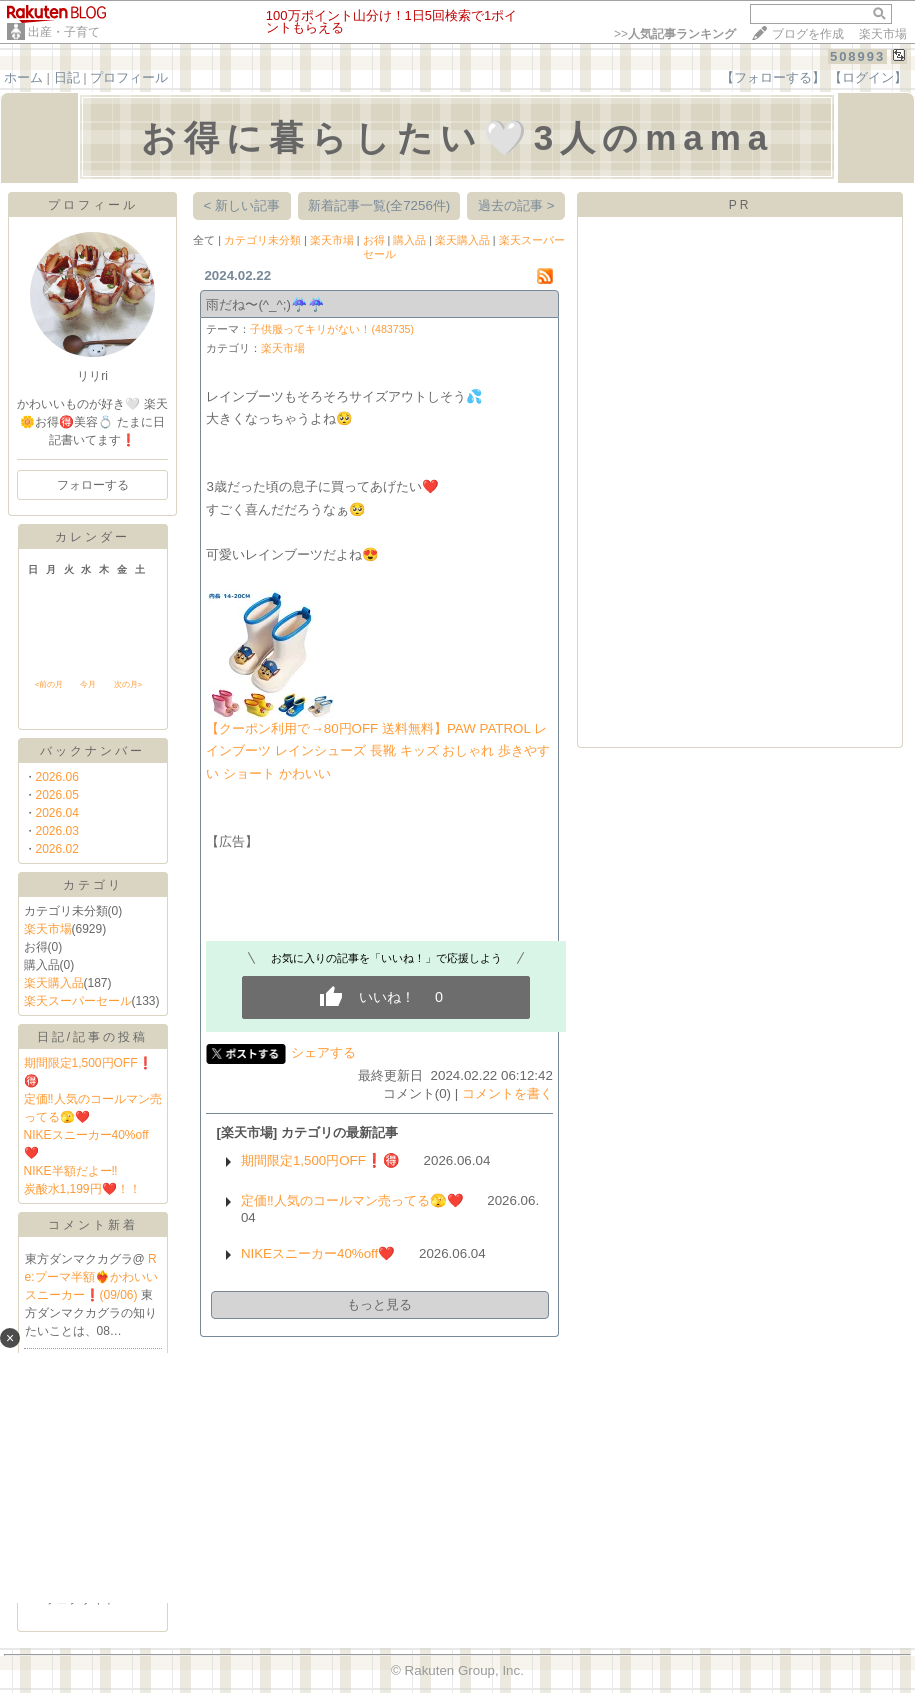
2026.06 (57, 777)
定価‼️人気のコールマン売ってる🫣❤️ (352, 1200)
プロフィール (129, 77)
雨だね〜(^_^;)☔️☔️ (265, 304)
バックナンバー (92, 751)
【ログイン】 (868, 77)
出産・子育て (64, 32)
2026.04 (57, 813)
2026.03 (57, 831)
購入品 (409, 240)
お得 (374, 240)
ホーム (23, 77)
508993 (857, 56)
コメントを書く (507, 1093)
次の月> (128, 684)
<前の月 (49, 684)
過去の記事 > (516, 205)
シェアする (323, 1052)
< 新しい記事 (242, 205)
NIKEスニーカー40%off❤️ (318, 1253)
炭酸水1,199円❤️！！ (82, 1189)
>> (675, 34)
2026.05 (57, 795)
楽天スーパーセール (78, 1001)
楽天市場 (883, 34)
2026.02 (57, 849)
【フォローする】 (773, 77)
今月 (88, 684)
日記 (67, 77)
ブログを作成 (808, 34)
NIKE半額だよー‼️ (71, 1171)
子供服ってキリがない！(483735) (332, 329)
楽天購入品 (54, 983)
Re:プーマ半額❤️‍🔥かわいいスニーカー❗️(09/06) (91, 1277)
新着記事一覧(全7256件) (379, 205)
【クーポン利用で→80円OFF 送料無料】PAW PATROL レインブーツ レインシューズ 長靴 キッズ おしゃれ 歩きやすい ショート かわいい (378, 751)
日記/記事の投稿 (92, 1037)
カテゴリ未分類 (262, 240)
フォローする (93, 485)
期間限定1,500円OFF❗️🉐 (320, 1160)
